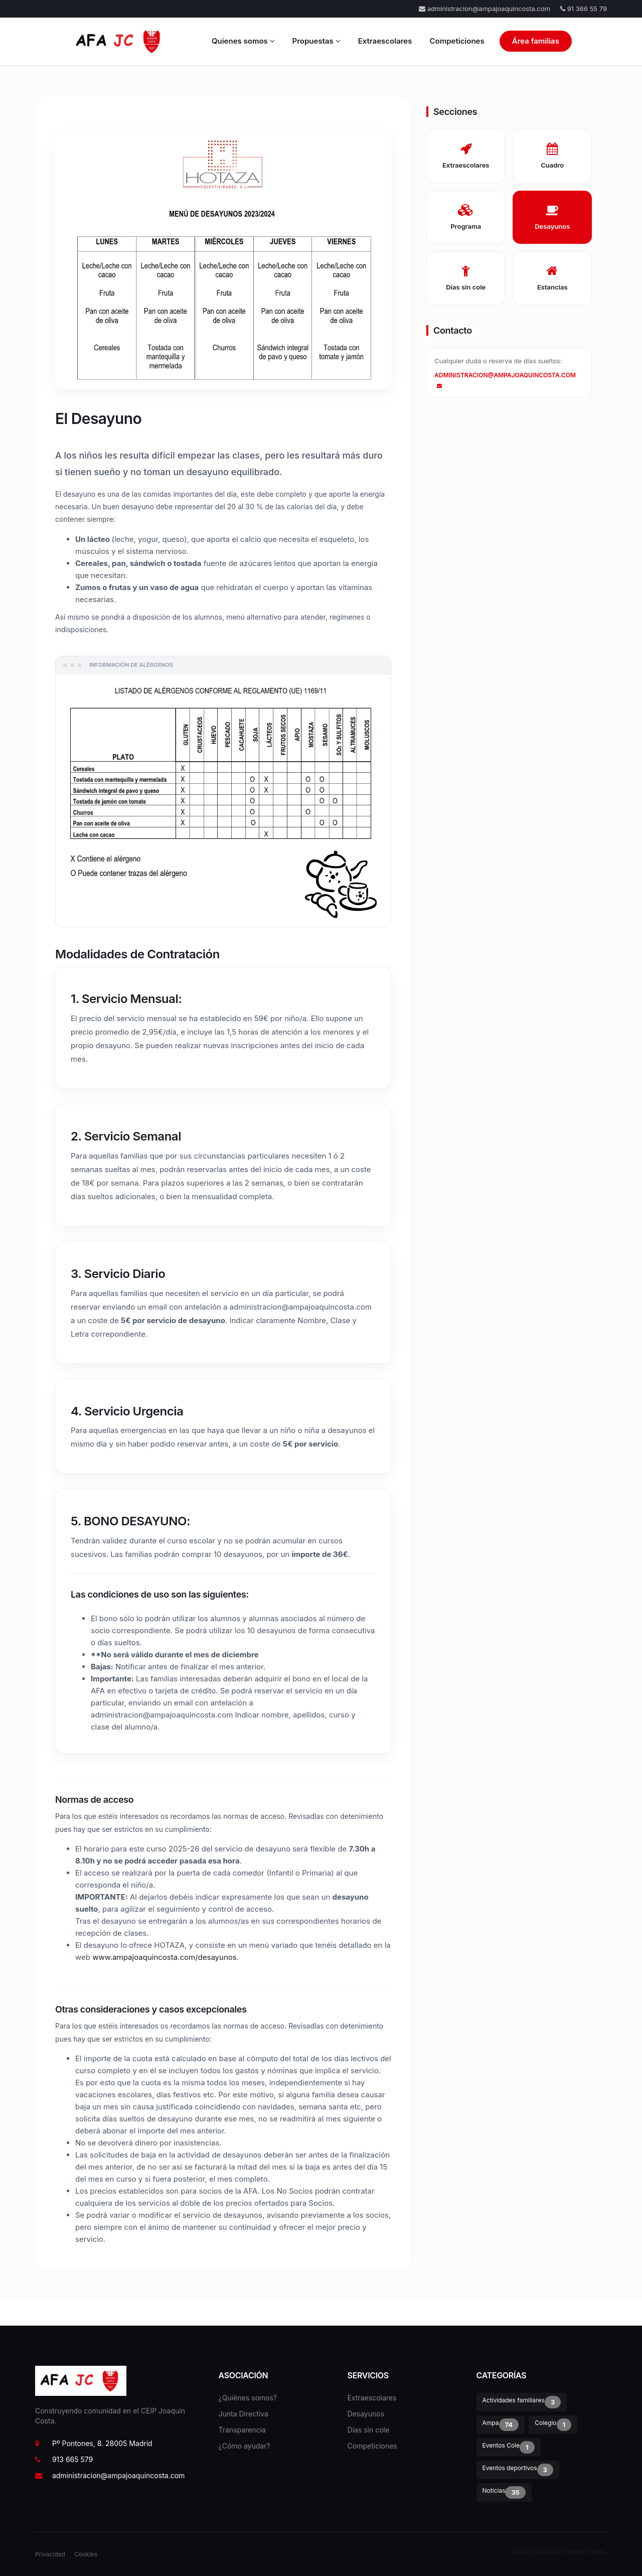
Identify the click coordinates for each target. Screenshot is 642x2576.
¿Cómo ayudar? (244, 2446)
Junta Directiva (243, 2413)
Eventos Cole (509, 2447)
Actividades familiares (522, 2402)
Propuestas (316, 41)
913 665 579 (64, 2459)
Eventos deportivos (518, 2470)
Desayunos (366, 2413)
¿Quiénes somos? (248, 2397)
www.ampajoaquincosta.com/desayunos (164, 1957)
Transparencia (242, 2429)
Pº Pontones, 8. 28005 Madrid (93, 2443)
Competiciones (456, 41)
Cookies (85, 2554)
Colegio (553, 2424)
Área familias (535, 41)
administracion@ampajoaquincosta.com (484, 9)
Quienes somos (243, 41)
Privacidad (50, 2554)
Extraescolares (385, 41)
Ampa (501, 2424)
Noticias (504, 2492)
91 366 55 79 (583, 9)
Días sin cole (369, 2429)
